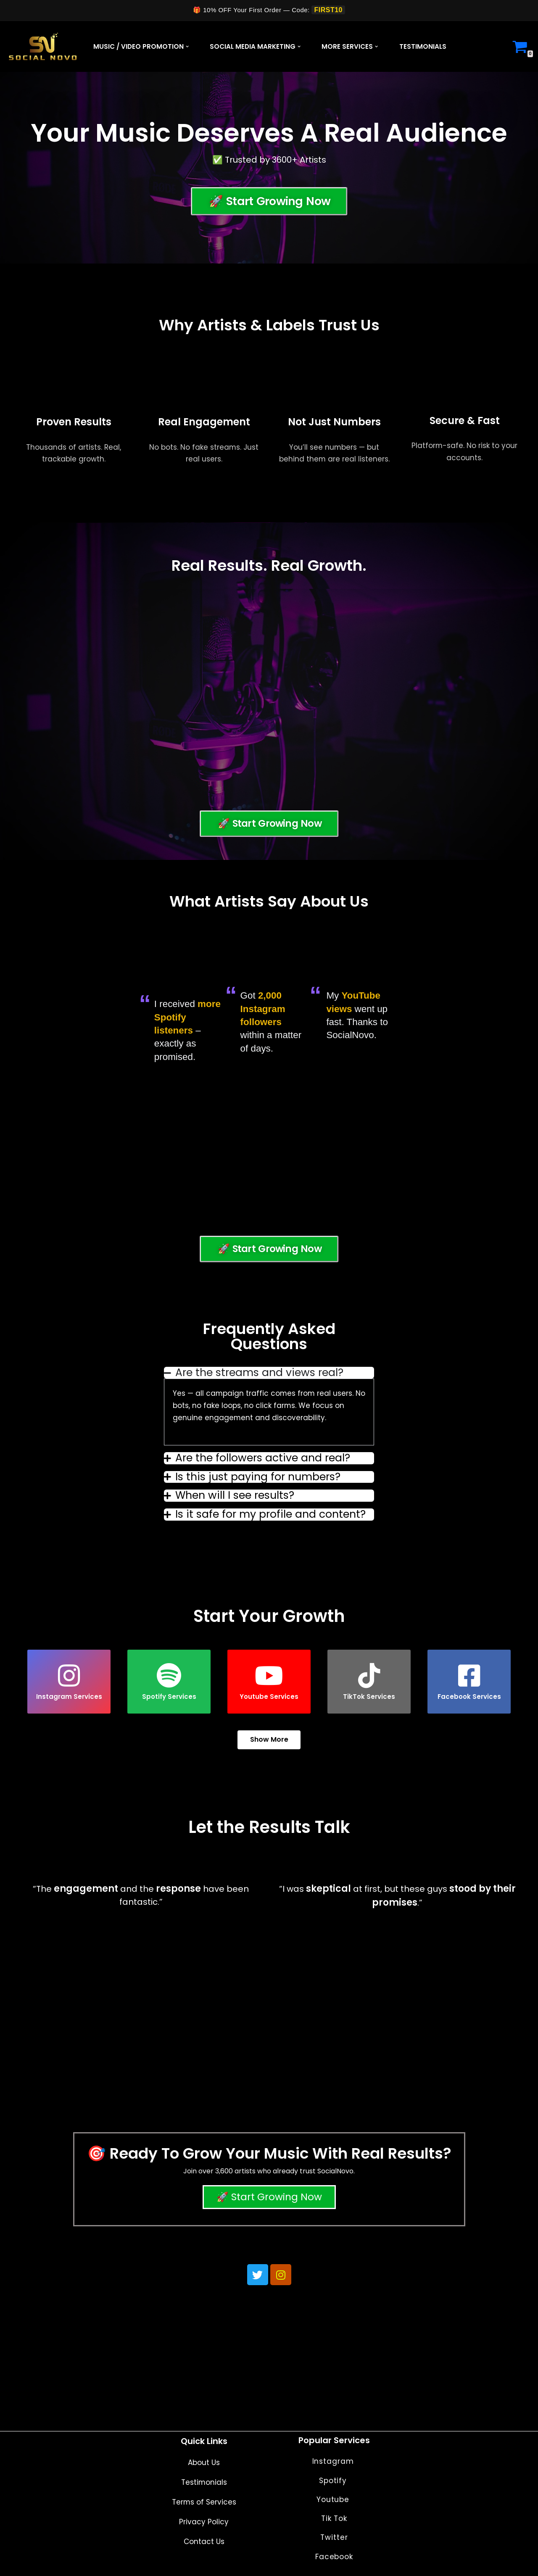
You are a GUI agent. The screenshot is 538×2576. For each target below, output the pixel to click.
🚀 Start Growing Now (269, 2197)
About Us (204, 2462)
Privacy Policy (204, 2522)
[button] (187, 46)
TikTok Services (369, 1682)
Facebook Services (469, 1682)
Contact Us (204, 2541)
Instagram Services (69, 1682)
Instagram (334, 2461)
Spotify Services (169, 1682)
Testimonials (423, 46)
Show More (269, 1740)
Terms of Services (203, 2502)
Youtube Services (269, 1682)
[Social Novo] (42, 46)
